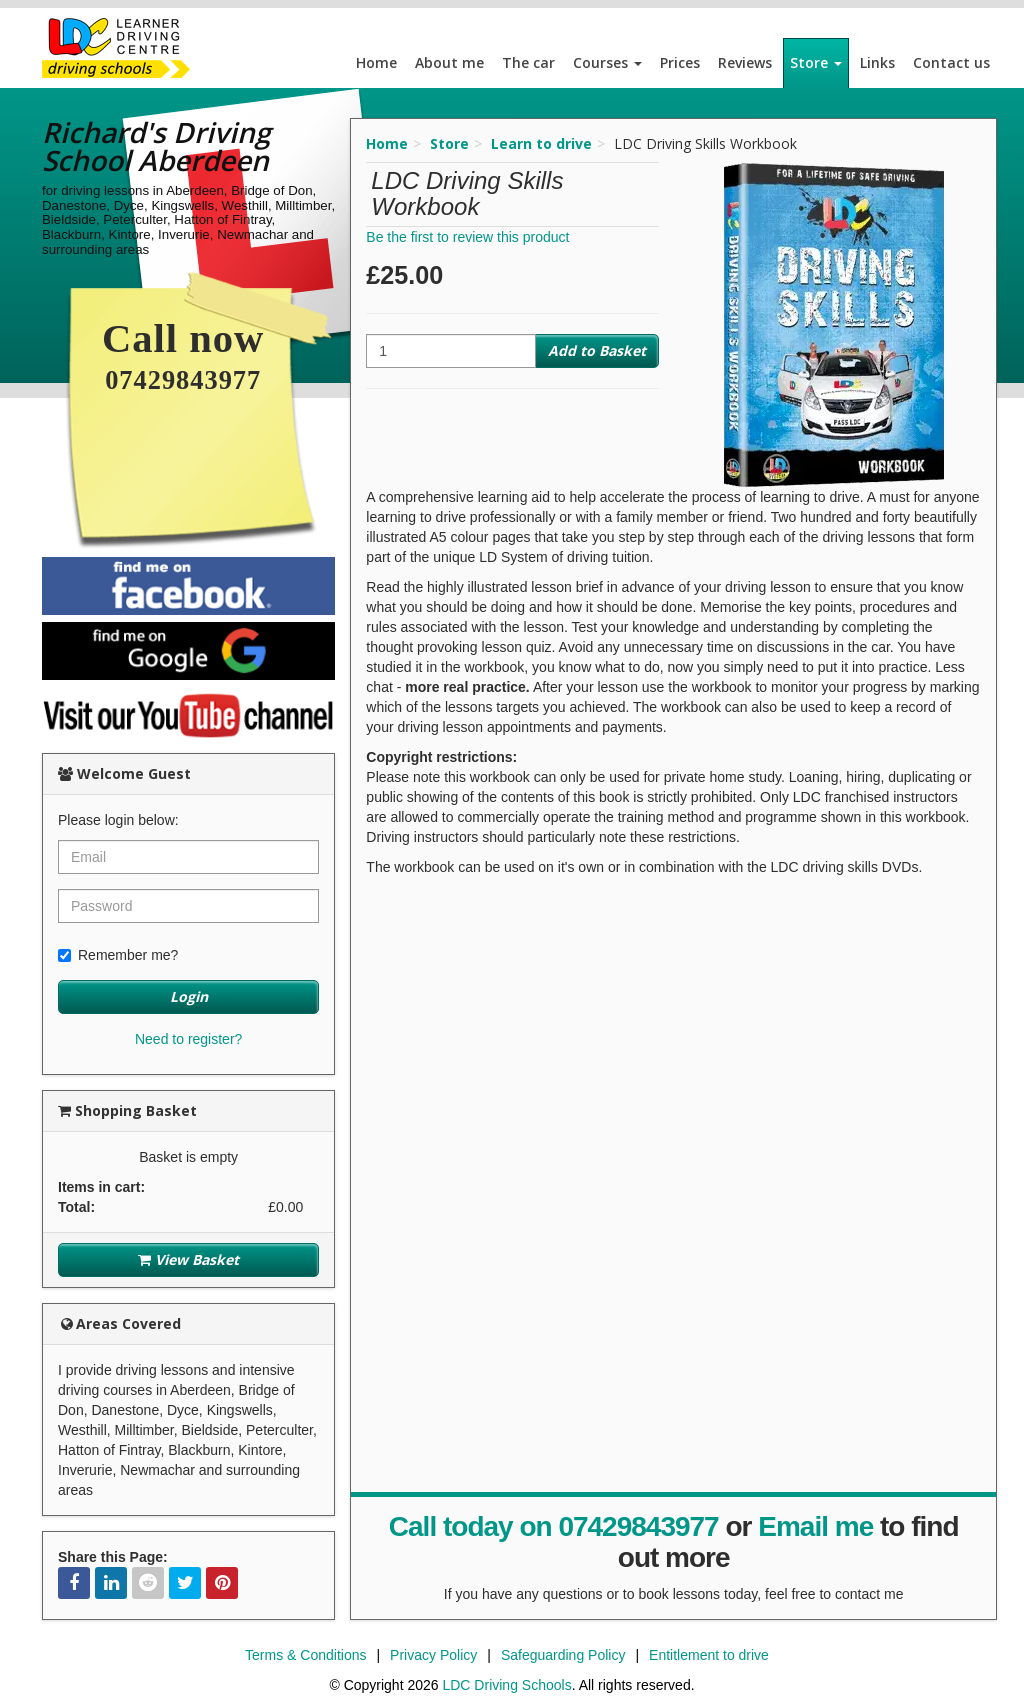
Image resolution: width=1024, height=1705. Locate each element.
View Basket (188, 1259)
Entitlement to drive (709, 1655)
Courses (607, 62)
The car (528, 62)
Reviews (745, 62)
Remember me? (118, 955)
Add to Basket (597, 350)
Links (877, 62)
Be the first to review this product (467, 237)
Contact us (951, 62)
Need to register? (188, 1039)
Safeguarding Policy (563, 1655)
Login (189, 996)
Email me (815, 1526)
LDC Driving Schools (506, 1685)
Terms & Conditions (305, 1655)
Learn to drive (541, 143)
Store (816, 62)
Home (376, 62)
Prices (680, 62)
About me (449, 62)
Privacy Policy (433, 1655)
